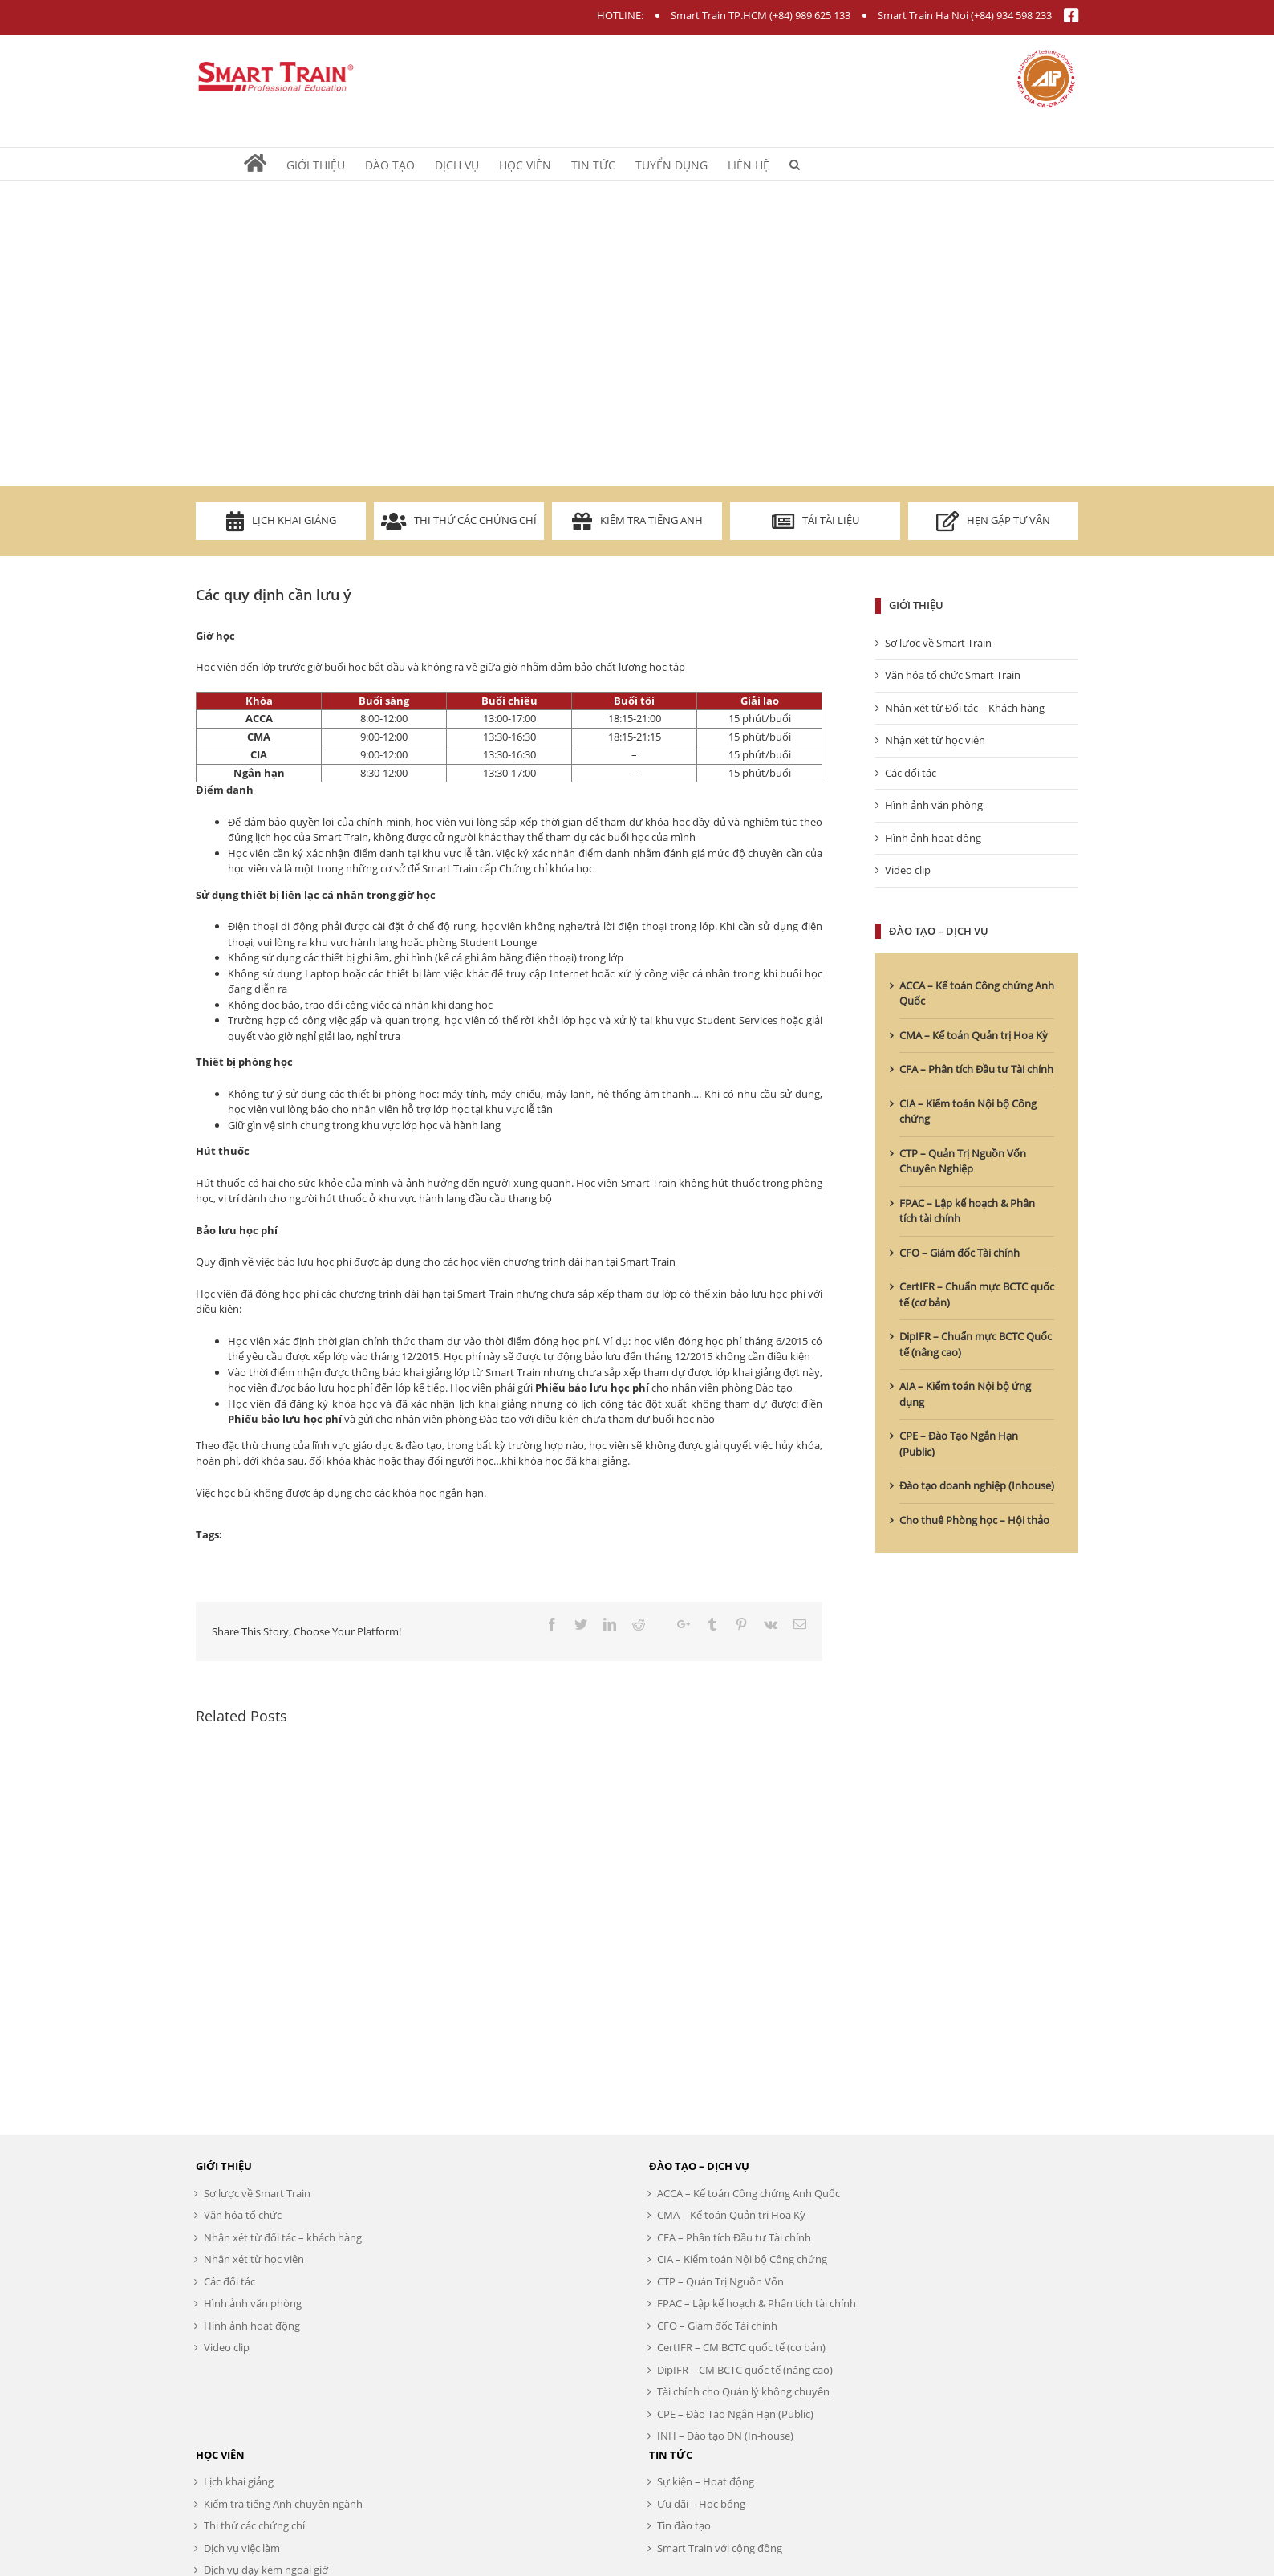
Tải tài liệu (815, 521)
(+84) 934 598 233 (1011, 15)
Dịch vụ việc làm (242, 2548)
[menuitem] (265, 164)
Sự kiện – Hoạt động (705, 2481)
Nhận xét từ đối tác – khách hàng (283, 2237)
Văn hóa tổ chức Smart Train (952, 675)
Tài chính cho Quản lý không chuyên (743, 2391)
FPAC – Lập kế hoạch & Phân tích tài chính (756, 2303)
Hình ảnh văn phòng (934, 805)
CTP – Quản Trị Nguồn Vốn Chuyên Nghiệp (962, 1161)
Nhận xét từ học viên (935, 740)
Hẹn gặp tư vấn (993, 521)
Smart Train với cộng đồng (719, 2548)
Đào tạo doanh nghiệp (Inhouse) (976, 1485)
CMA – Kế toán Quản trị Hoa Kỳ (973, 1035)
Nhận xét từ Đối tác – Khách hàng (965, 708)
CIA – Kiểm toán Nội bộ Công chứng (742, 2259)
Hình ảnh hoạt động (933, 838)
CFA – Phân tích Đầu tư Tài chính (976, 1069)
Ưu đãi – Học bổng (701, 2504)
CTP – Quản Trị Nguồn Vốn (720, 2281)
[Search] (794, 164)
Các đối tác (910, 773)
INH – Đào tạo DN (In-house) (725, 2435)
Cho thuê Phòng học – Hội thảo (974, 1520)
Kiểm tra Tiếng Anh (637, 521)
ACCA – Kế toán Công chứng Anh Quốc (748, 2193)
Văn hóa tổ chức (243, 2215)
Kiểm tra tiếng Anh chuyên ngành (283, 2504)
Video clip (908, 870)
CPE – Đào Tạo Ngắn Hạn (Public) (735, 2414)
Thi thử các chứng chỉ (459, 521)
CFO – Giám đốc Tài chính (959, 1252)
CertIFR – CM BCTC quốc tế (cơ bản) (741, 2347)
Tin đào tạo (684, 2525)
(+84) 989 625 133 (809, 15)
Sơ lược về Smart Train (938, 643)
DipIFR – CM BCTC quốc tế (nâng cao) (745, 2370)
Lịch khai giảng (281, 521)
